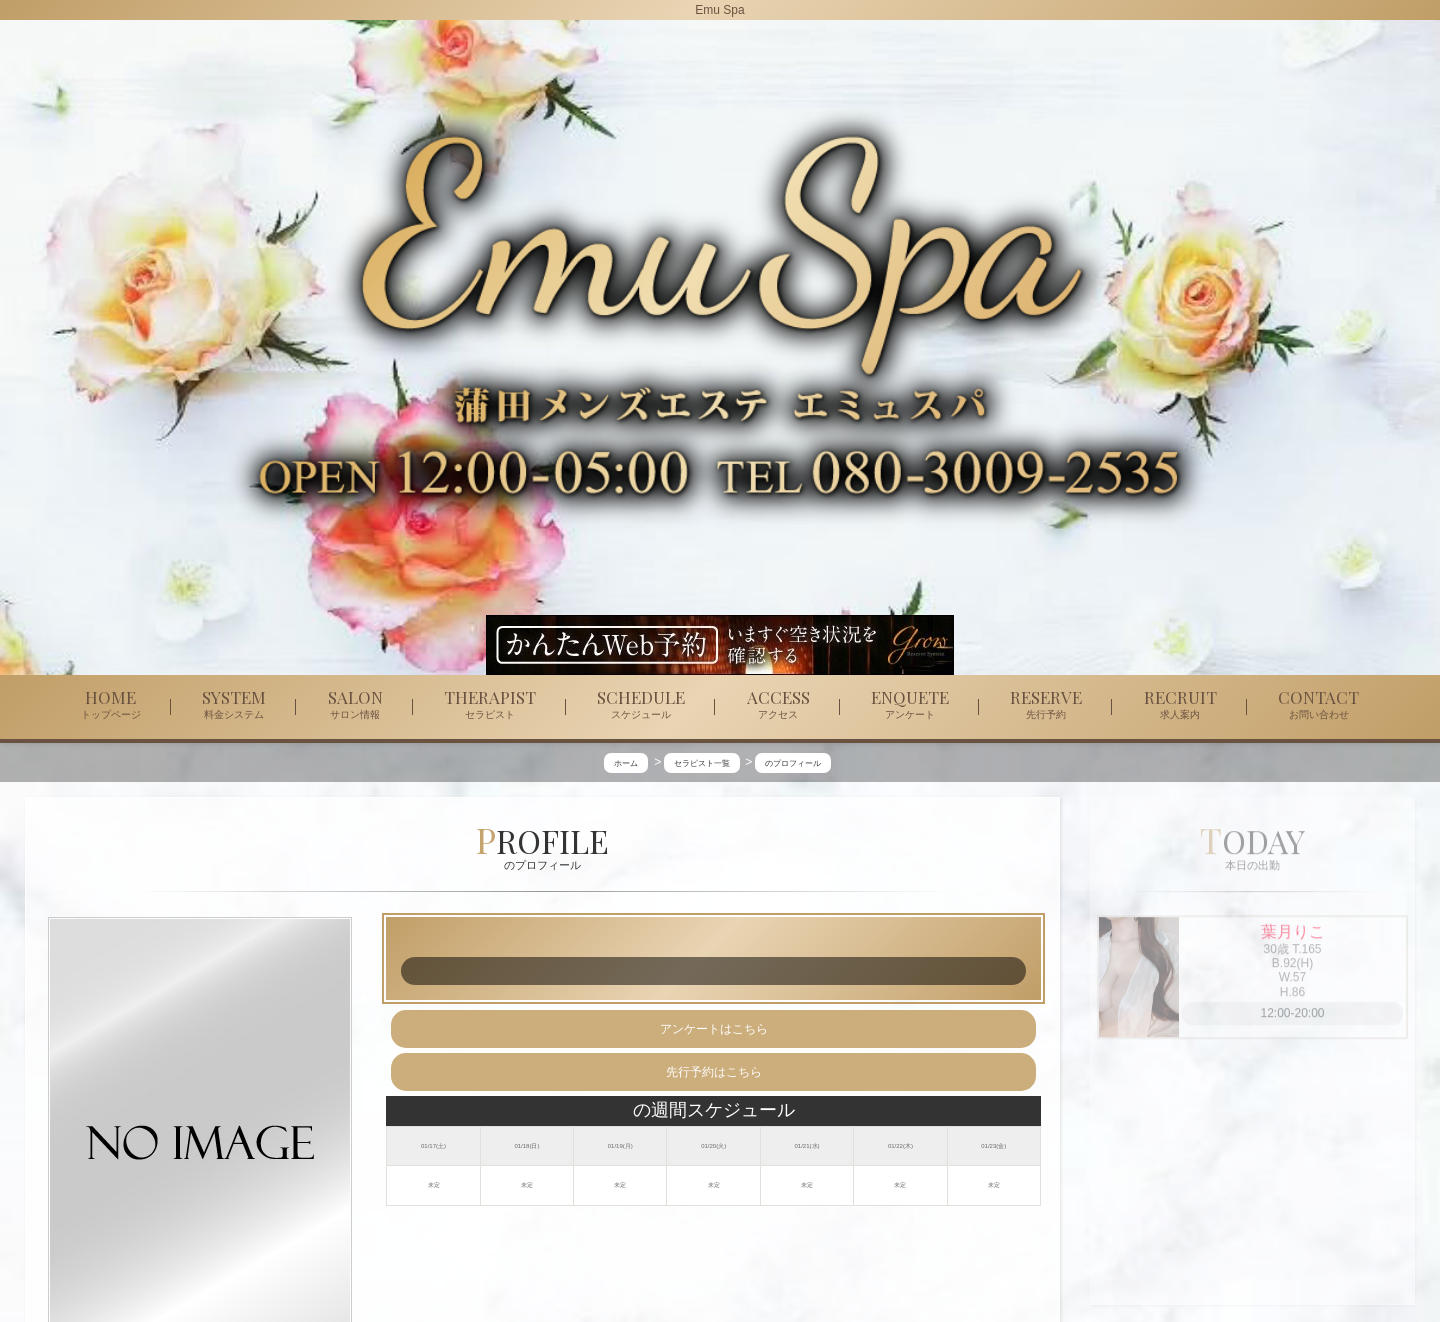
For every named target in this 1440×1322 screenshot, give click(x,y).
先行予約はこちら (714, 1072)
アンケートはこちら (714, 1029)
